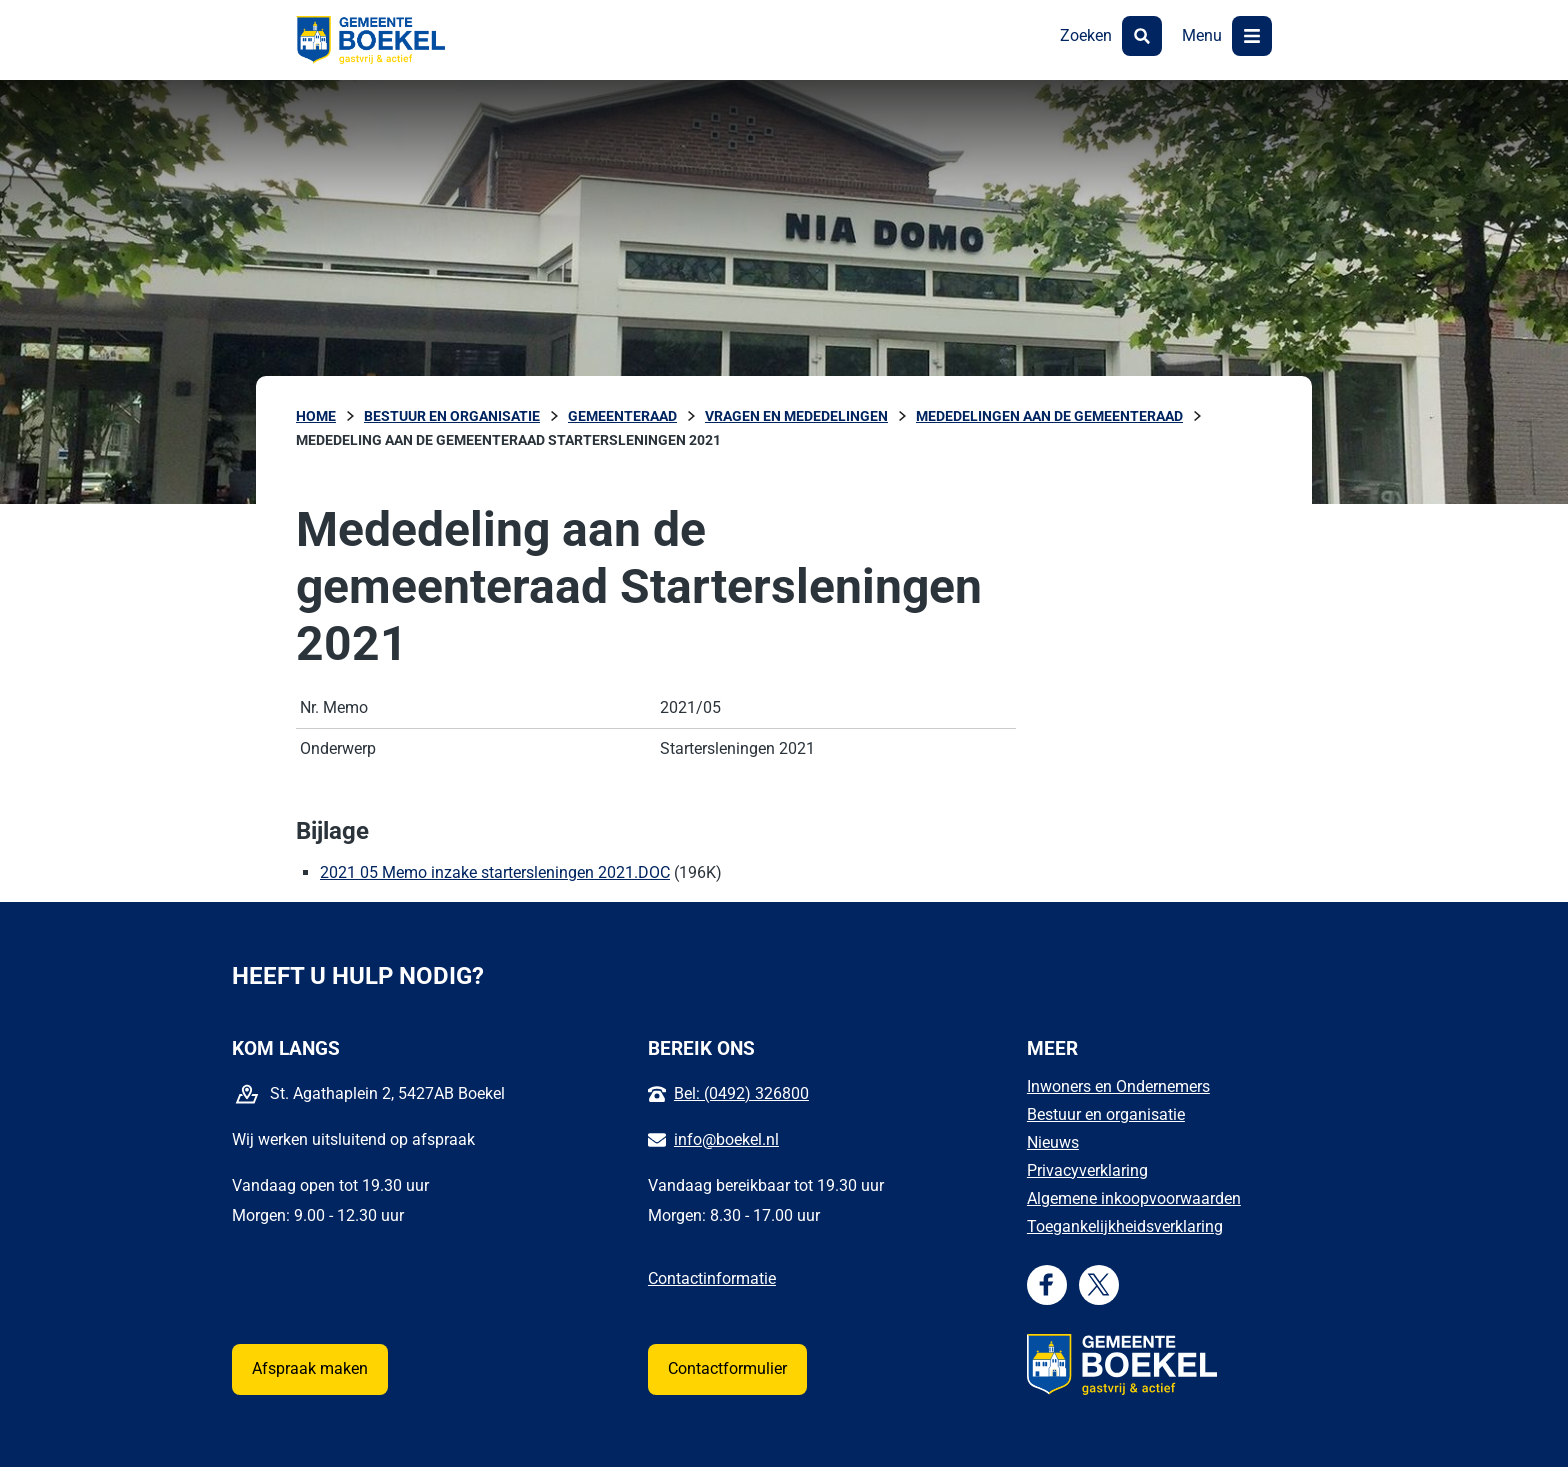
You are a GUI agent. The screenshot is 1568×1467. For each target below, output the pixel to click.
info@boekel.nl (726, 1139)
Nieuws (1053, 1142)
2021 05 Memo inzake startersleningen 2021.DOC (495, 872)
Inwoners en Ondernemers (1118, 1086)
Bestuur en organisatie (1106, 1114)
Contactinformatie (712, 1278)
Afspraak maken (310, 1368)
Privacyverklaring (1087, 1170)
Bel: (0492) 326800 (741, 1093)
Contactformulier (727, 1368)
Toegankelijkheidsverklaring (1125, 1226)
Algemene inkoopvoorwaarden (1134, 1198)
